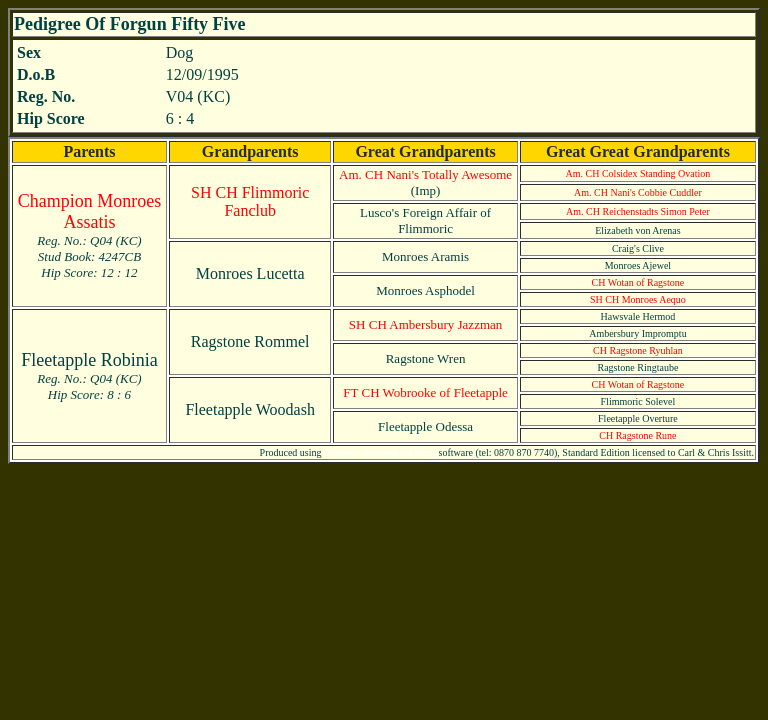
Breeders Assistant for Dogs (380, 452)
